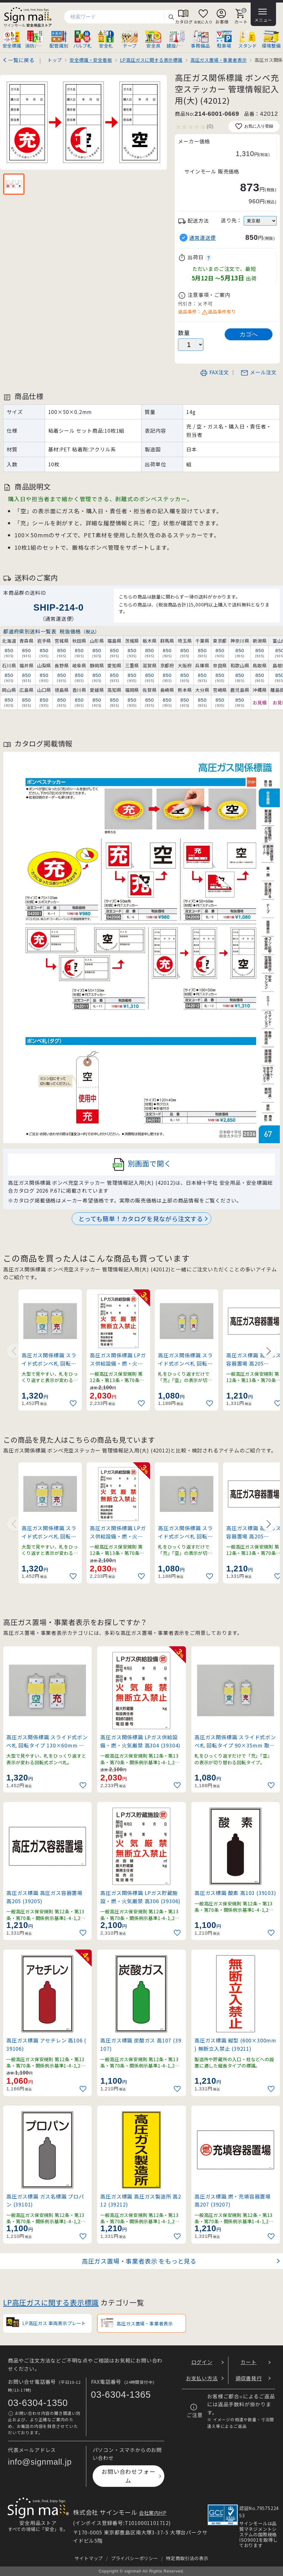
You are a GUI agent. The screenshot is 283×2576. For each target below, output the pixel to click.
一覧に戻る (21, 60)
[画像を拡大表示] (83, 122)
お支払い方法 (202, 2378)
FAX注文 (214, 372)
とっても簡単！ (140, 1218)
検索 (171, 17)
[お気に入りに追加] (74, 1403)
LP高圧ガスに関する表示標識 (51, 2302)
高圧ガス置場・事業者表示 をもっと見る (139, 2261)
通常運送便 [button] (202, 238)
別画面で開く (141, 1164)
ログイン (202, 2362)
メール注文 (258, 372)
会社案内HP (153, 2512)
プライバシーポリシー (134, 2558)
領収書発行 (248, 2378)
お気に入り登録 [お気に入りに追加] (254, 126)
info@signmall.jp (40, 2461)
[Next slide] (268, 1351)
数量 (184, 333)
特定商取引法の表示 (187, 2558)
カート (248, 2362)
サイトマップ (89, 2558)
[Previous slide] (14, 1351)
